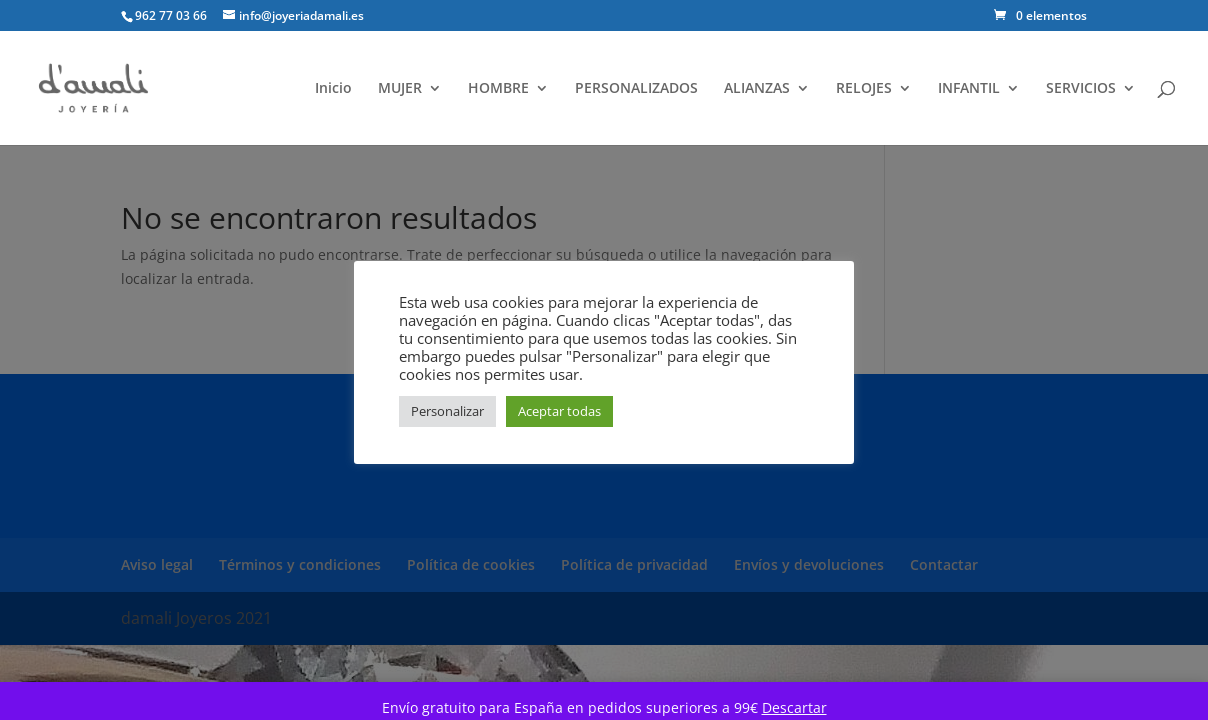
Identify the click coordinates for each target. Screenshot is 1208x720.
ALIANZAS (757, 89)
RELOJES (864, 89)
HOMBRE (498, 89)
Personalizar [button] (447, 411)
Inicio (333, 89)
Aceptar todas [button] (559, 411)
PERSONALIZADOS (636, 89)
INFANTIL (969, 89)
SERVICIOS (1081, 89)
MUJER (400, 89)
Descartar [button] (794, 707)
